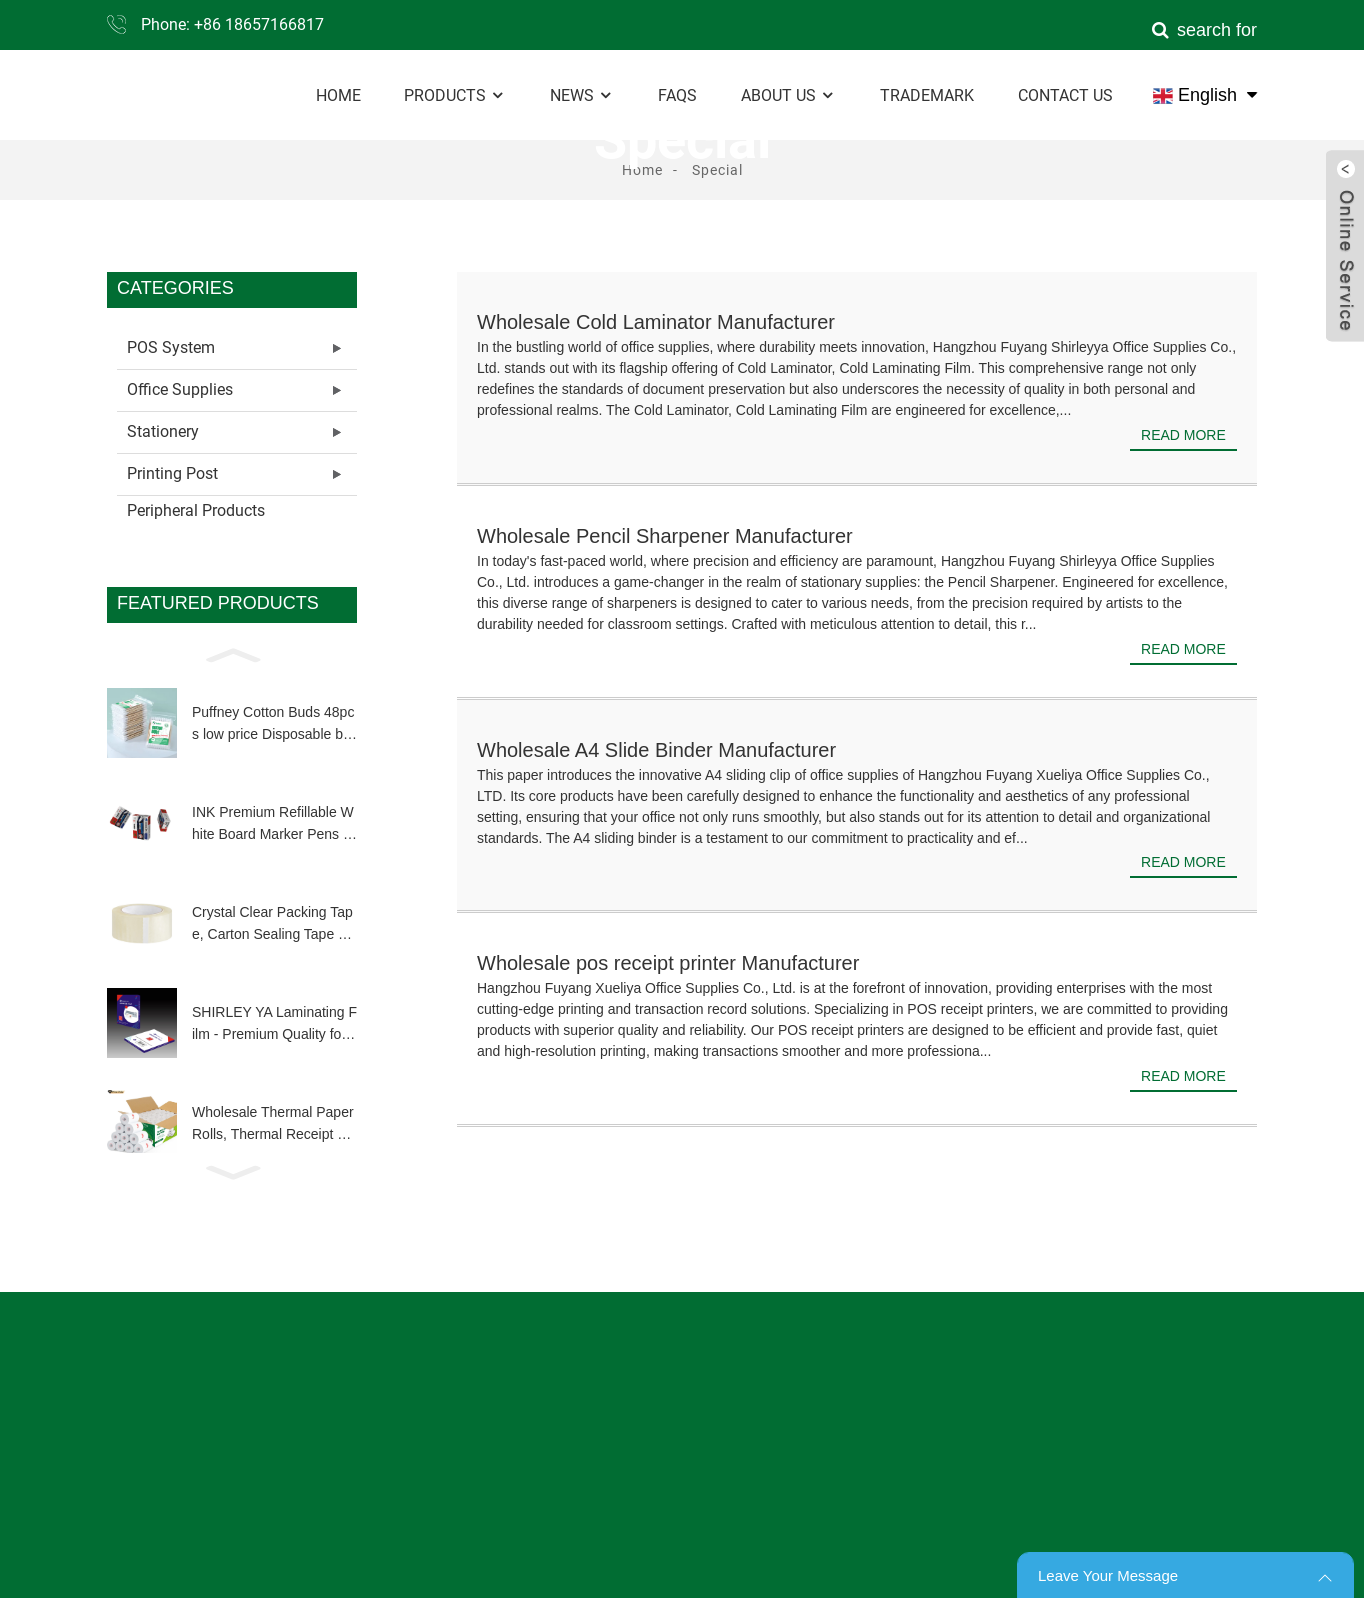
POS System (171, 347)
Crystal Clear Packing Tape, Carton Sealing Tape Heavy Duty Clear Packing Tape (274, 925)
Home (338, 95)
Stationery (163, 431)
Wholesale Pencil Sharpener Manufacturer (665, 536)
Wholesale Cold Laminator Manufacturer (656, 322)
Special (717, 170)
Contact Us (1065, 95)
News (582, 95)
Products (455, 95)
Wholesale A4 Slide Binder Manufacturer (656, 750)
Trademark (927, 95)
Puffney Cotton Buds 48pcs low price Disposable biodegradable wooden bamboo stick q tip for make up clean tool (273, 725)
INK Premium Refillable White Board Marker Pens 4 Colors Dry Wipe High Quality (274, 825)
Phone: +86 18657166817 (232, 24)
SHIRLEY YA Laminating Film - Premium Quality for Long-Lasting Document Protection (274, 1025)
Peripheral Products (196, 510)
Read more (1183, 435)
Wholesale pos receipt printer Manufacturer (668, 963)
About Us (788, 95)
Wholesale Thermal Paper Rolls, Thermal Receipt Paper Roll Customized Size (273, 1125)
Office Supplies (180, 389)
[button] (232, 654)
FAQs (677, 95)
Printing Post (172, 473)
